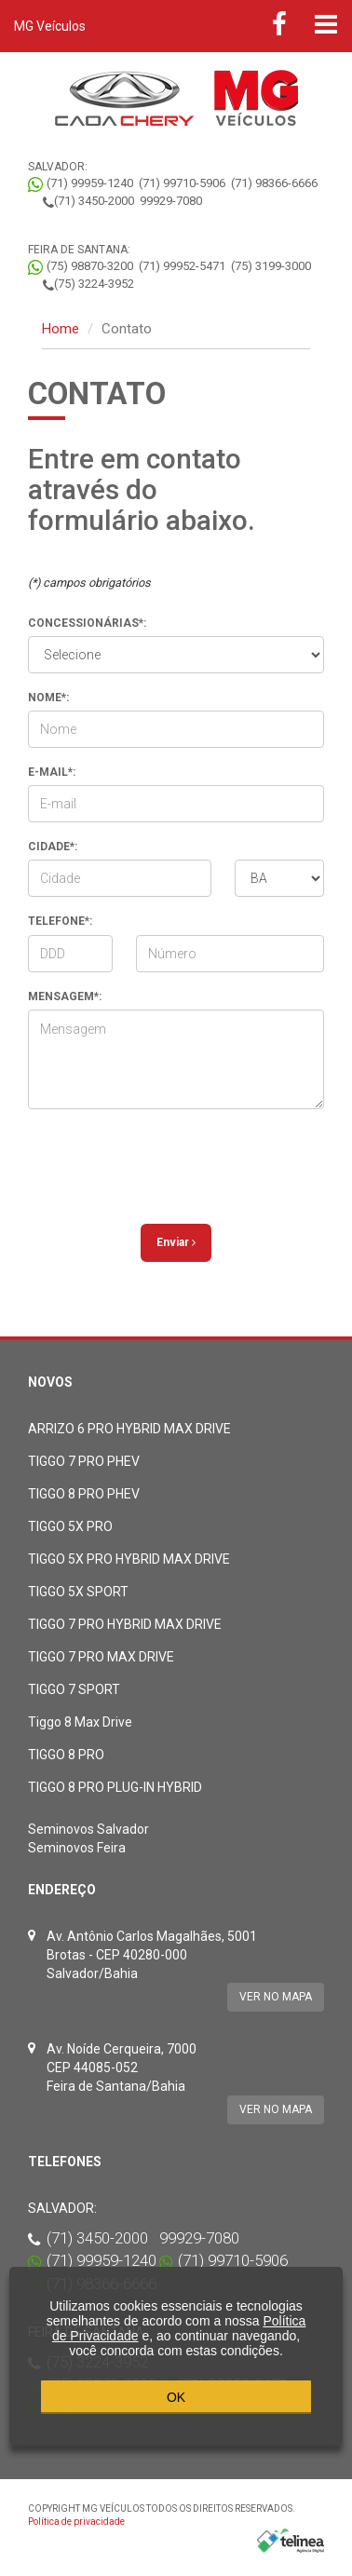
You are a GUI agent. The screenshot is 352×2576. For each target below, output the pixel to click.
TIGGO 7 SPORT (74, 1689)
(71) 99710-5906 (182, 183)
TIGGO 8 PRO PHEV (84, 1493)
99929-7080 (171, 201)
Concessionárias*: (87, 623)
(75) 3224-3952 (94, 284)
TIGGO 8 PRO (66, 1754)
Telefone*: (60, 921)
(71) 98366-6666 (274, 183)
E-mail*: (51, 772)
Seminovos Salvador (88, 1829)
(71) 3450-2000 (94, 201)
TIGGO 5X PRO (70, 1526)
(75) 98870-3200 (90, 266)
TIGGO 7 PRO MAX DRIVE (101, 1656)
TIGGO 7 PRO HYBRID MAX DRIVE (125, 1624)
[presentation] (178, 1159)
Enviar (176, 1242)
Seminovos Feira (77, 1847)
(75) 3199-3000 (271, 266)
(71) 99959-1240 (90, 183)
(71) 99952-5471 (182, 266)
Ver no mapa (275, 1996)
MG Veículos (50, 26)
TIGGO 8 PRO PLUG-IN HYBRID (115, 1787)
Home (60, 328)
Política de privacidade (76, 2521)
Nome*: (48, 697)
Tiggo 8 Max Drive (80, 1722)
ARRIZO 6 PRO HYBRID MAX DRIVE (129, 1428)
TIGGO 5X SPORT (78, 1591)
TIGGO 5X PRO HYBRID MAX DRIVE (129, 1559)
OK (176, 2397)
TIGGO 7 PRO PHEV (84, 1461)
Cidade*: (52, 846)
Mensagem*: (65, 996)
